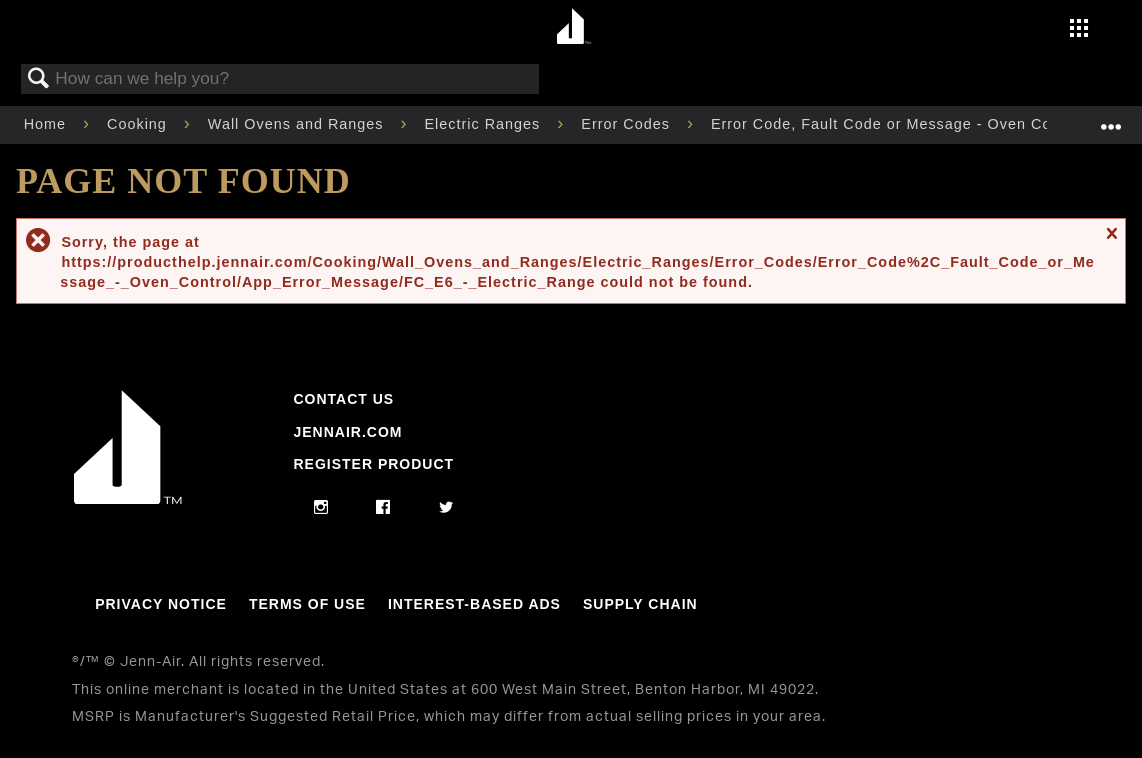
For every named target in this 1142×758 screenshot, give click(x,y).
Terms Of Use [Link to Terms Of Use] (307, 604)
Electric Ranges (485, 124)
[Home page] (573, 27)
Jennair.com (347, 432)
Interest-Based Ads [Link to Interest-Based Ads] (474, 604)
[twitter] (446, 508)
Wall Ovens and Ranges (298, 124)
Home (47, 124)
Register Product (373, 464)
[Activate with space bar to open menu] (1079, 30)
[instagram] (321, 508)
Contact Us (343, 399)
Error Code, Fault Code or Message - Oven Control (900, 124)
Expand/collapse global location (1111, 119)
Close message (1111, 241)
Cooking (139, 124)
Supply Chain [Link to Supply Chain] (640, 604)
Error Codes (628, 124)
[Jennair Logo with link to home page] (128, 499)
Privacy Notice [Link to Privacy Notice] (161, 604)
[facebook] (383, 508)
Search (39, 79)
